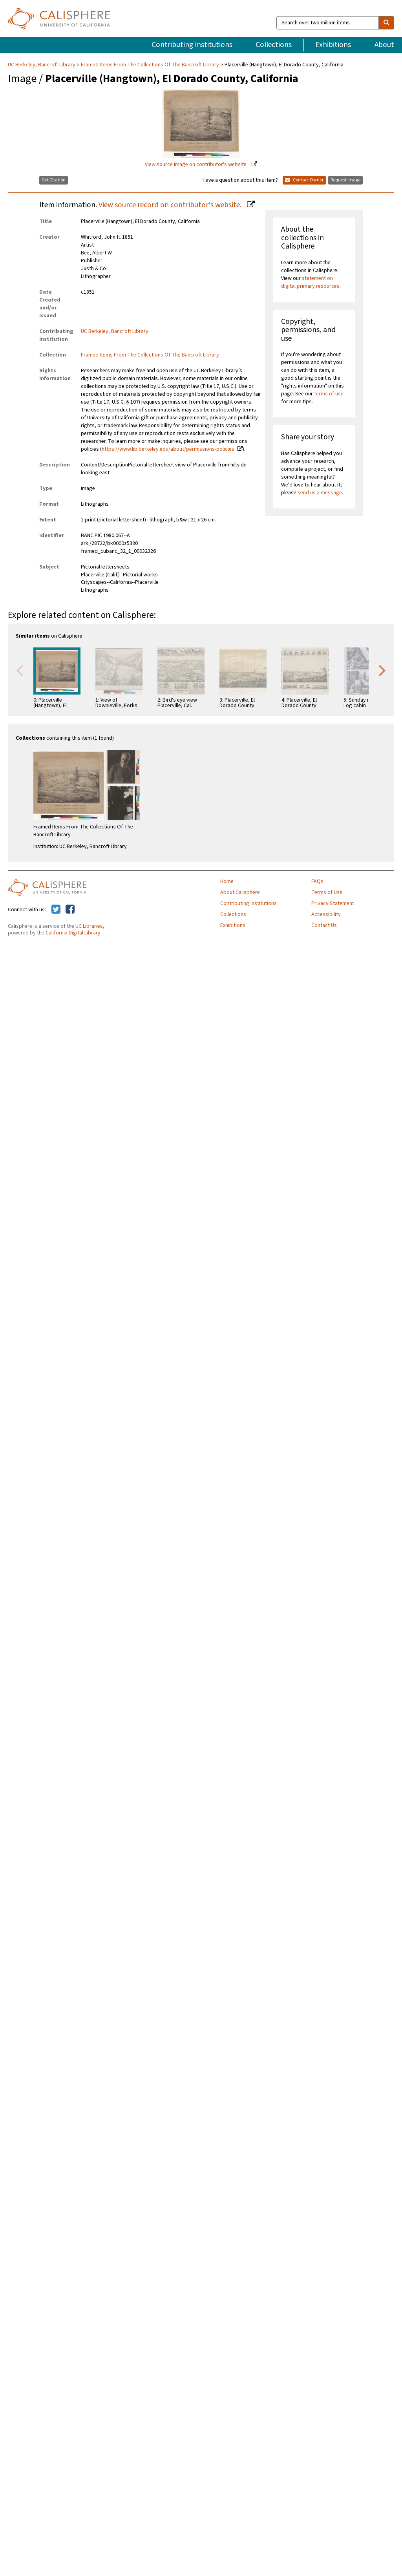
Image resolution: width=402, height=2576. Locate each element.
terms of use (329, 394)
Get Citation (54, 180)
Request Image (345, 180)
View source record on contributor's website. (171, 204)
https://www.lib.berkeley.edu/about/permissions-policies (168, 449)
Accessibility (326, 914)
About (384, 44)
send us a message (320, 493)
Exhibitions (333, 44)
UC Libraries (89, 926)
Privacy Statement (332, 903)
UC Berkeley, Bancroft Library (42, 65)
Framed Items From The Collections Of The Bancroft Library (150, 65)
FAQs (317, 881)
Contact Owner (304, 180)
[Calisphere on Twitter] (55, 909)
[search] (386, 22)
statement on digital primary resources (310, 282)
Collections (274, 44)
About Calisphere (240, 892)
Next (382, 670)
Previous (20, 670)
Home (227, 881)
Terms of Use (326, 892)
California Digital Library (73, 933)
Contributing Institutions (192, 44)
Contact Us (324, 925)
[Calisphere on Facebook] (70, 909)
